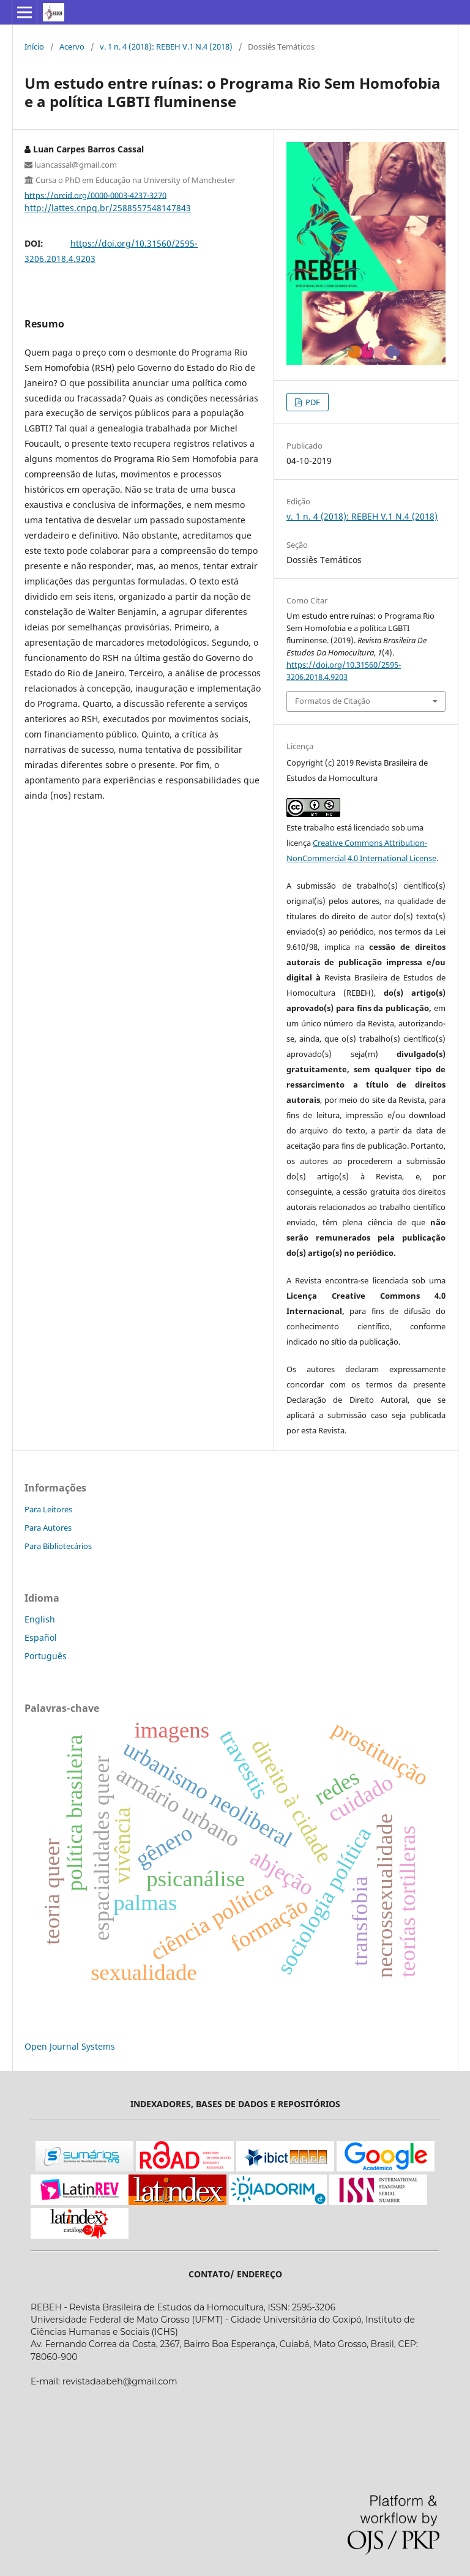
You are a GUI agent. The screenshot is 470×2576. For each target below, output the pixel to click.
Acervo (71, 46)
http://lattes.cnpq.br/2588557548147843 (107, 208)
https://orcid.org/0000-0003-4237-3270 (95, 194)
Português (45, 1656)
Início (34, 46)
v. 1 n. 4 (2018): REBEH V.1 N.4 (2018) (166, 46)
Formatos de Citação (332, 700)
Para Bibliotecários (58, 1545)
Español (40, 1637)
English (39, 1619)
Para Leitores (48, 1509)
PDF (312, 402)
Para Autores (48, 1527)
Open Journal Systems (69, 2046)
